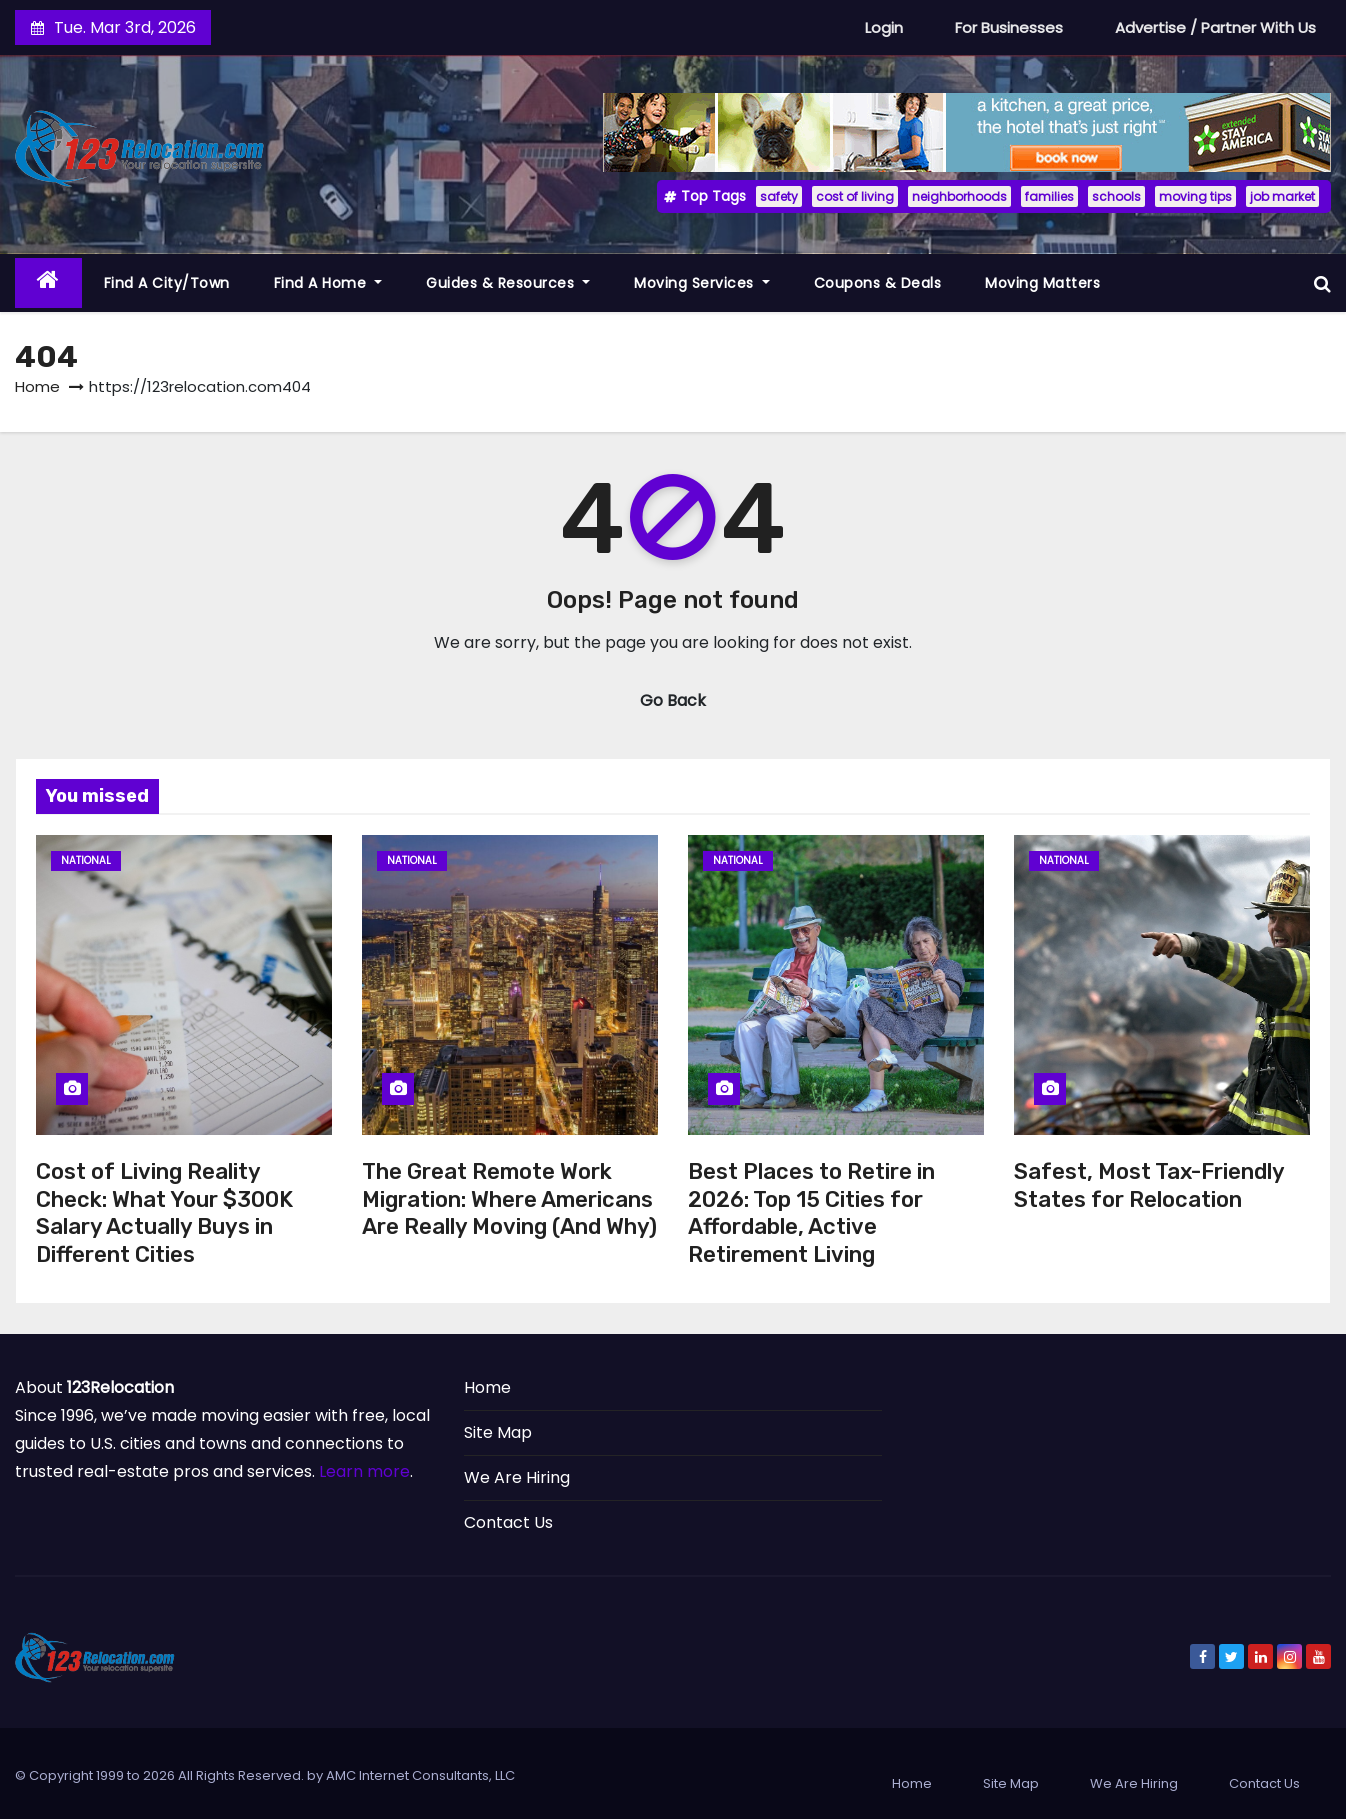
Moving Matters (1042, 283)
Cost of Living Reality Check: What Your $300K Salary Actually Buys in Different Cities (164, 1213)
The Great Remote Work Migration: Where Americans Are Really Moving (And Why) (509, 1199)
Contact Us (508, 1522)
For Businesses (1009, 27)
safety (779, 196)
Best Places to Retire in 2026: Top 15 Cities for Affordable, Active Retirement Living (811, 1213)
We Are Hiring (517, 1477)
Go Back (673, 700)
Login (884, 27)
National (86, 860)
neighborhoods (959, 196)
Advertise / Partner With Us (1215, 27)
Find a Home (328, 283)
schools (1116, 196)
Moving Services (702, 283)
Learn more (364, 1471)
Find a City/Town (167, 283)
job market (1282, 196)
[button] (1322, 283)
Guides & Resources (508, 283)
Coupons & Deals (878, 283)
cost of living (855, 196)
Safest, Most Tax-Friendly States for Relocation (1149, 1185)
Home (37, 386)
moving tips (1195, 196)
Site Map (498, 1432)
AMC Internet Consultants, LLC (420, 1775)
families (1049, 196)
